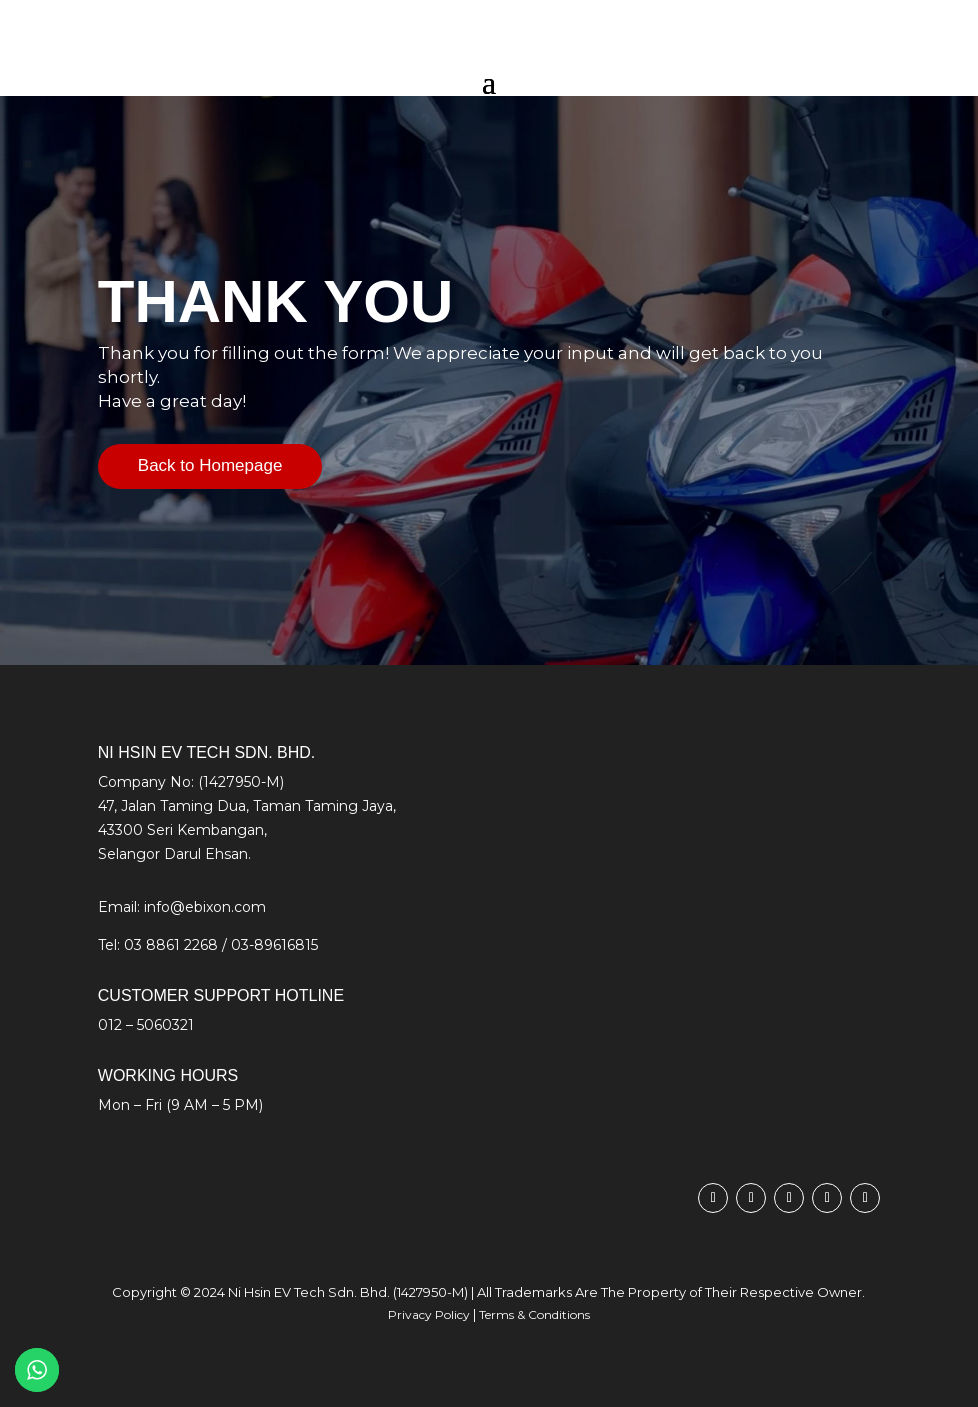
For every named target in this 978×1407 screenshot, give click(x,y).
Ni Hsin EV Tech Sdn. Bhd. (309, 1292)
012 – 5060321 (146, 1025)
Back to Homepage (210, 465)
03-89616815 (274, 945)
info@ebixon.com (205, 907)
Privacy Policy (429, 1314)
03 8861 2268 (171, 945)
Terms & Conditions (534, 1314)
